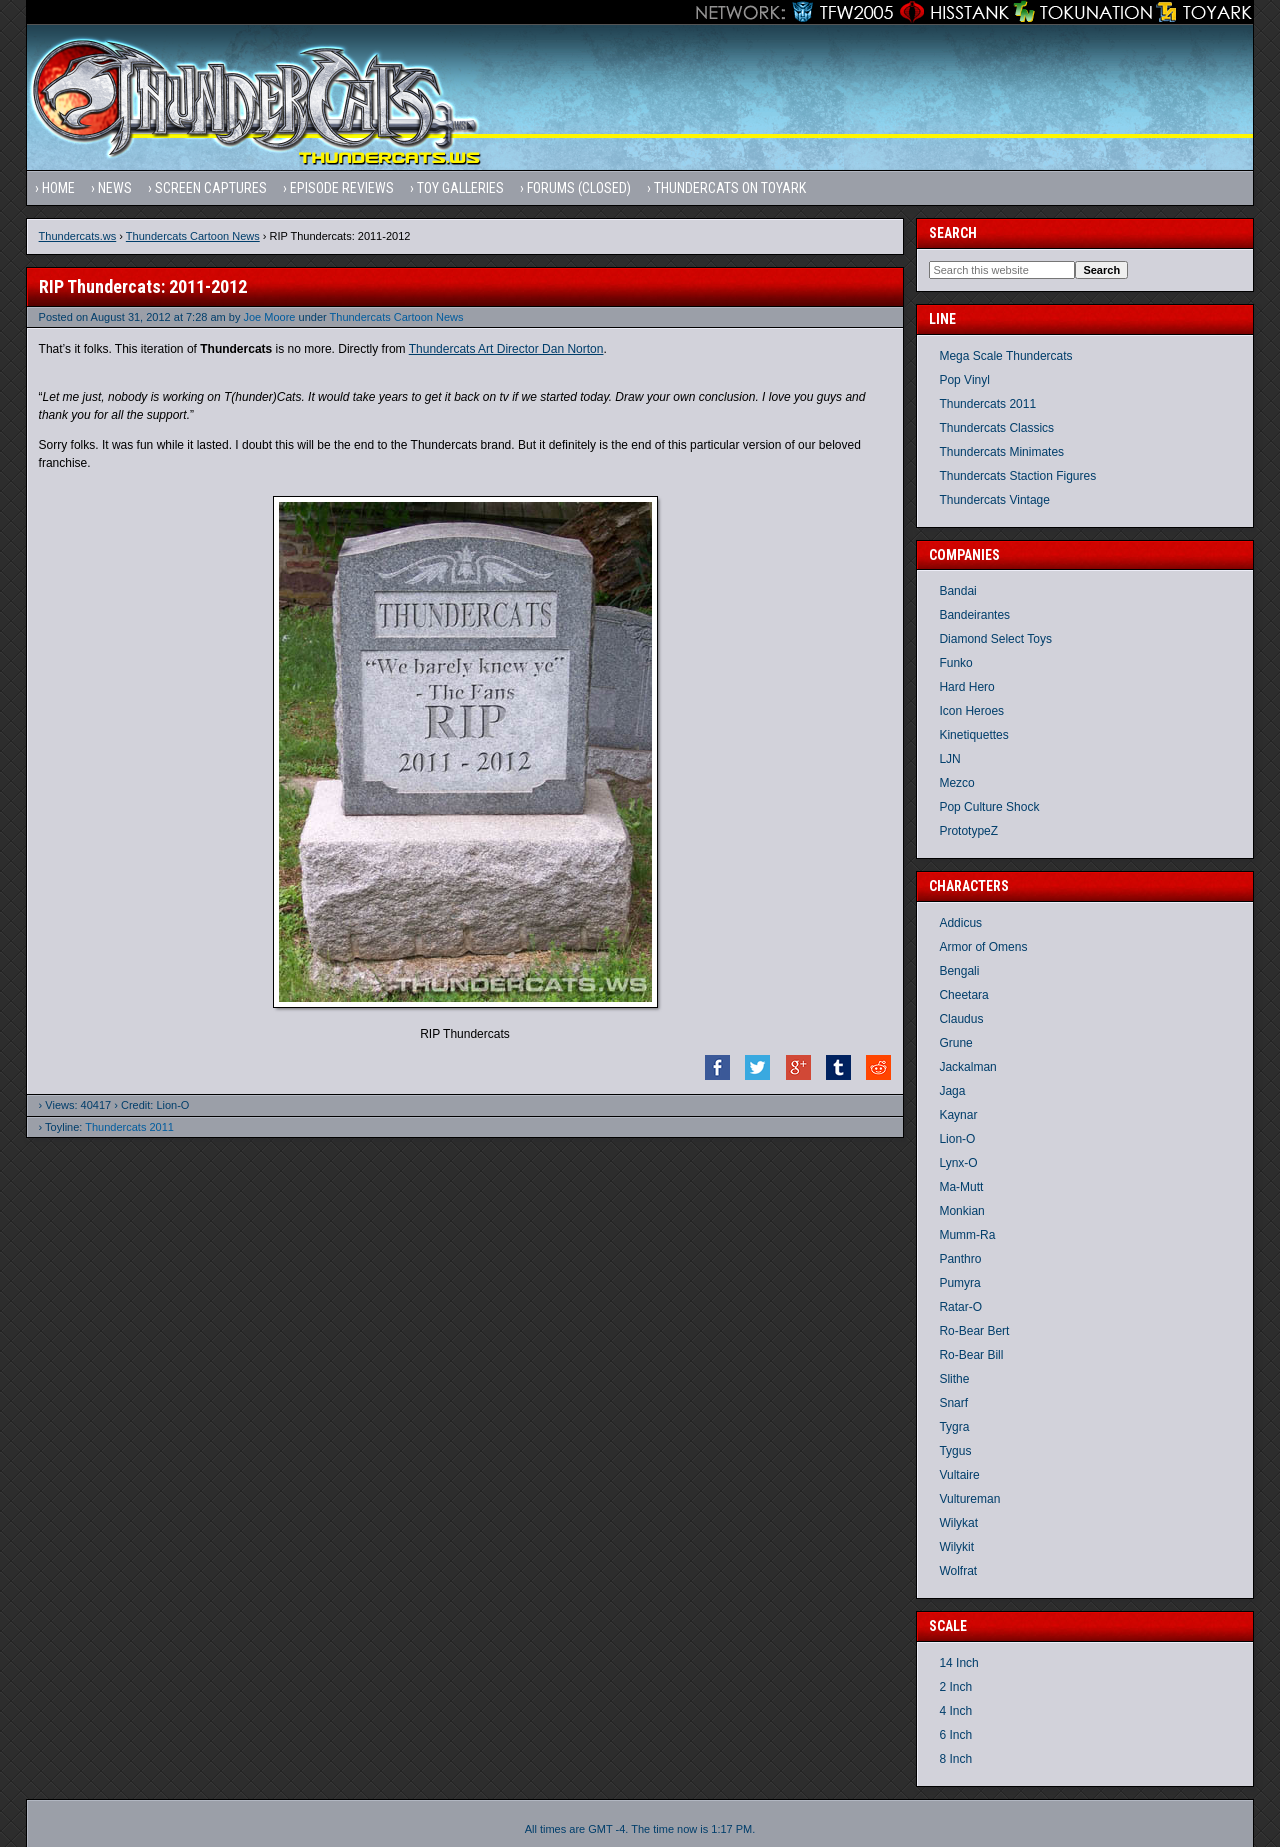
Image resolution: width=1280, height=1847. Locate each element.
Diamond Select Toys (995, 639)
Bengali (959, 971)
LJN (949, 759)
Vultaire (959, 1475)
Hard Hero (966, 687)
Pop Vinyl (964, 380)
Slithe (954, 1379)
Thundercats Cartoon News (193, 236)
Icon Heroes (971, 711)
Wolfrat (958, 1571)
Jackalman (967, 1067)
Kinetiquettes (973, 735)
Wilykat (958, 1523)
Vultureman (969, 1499)
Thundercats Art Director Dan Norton (506, 349)
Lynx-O (958, 1163)
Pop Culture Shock (989, 807)
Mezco (956, 783)
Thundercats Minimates (1001, 452)
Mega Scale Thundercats (1005, 356)
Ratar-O (960, 1307)
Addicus (960, 923)
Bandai (957, 591)
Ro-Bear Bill (971, 1355)
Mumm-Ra (967, 1235)
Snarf (953, 1403)
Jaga (952, 1091)
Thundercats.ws (78, 236)
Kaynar (958, 1115)
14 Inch (958, 1663)
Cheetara (963, 995)
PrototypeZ (968, 831)
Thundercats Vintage (994, 500)
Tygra (954, 1427)
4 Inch (955, 1711)
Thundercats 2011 (129, 1127)
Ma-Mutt (961, 1187)
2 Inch (955, 1687)
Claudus (961, 1019)
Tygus (955, 1451)
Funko (955, 663)
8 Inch (955, 1759)
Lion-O (957, 1139)
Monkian (961, 1211)
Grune (955, 1043)
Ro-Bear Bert (974, 1331)
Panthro (960, 1259)
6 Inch (955, 1735)
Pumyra (959, 1283)
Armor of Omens (983, 947)
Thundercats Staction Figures (1017, 476)
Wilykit (956, 1547)
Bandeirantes (974, 615)
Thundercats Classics (996, 428)
